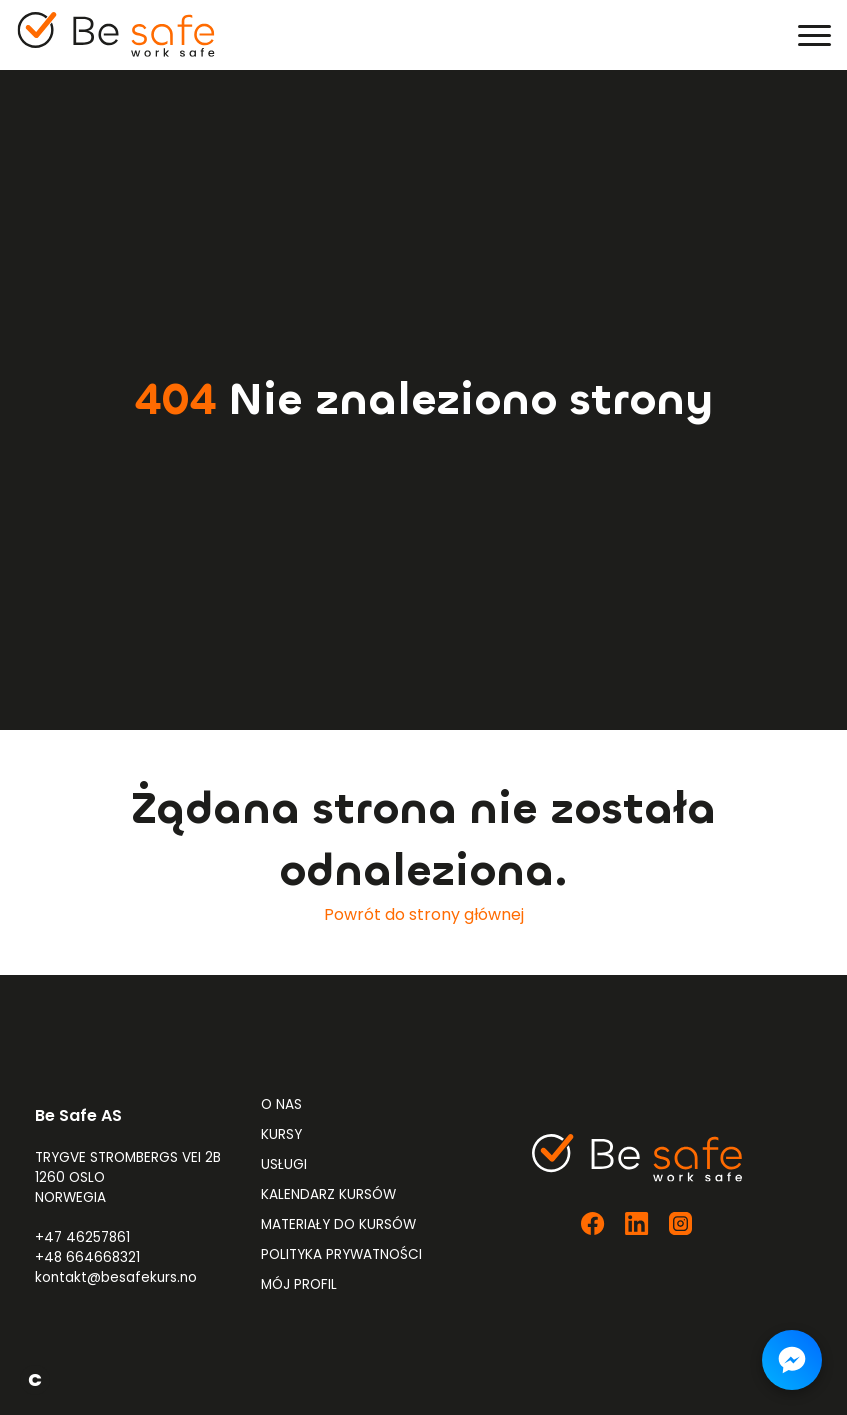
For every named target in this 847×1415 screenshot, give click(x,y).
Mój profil (299, 1284)
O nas (281, 1104)
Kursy (281, 1134)
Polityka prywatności (341, 1254)
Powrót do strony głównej (424, 914)
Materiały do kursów (338, 1224)
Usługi (284, 1164)
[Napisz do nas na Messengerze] (792, 1360)
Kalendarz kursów (328, 1194)
